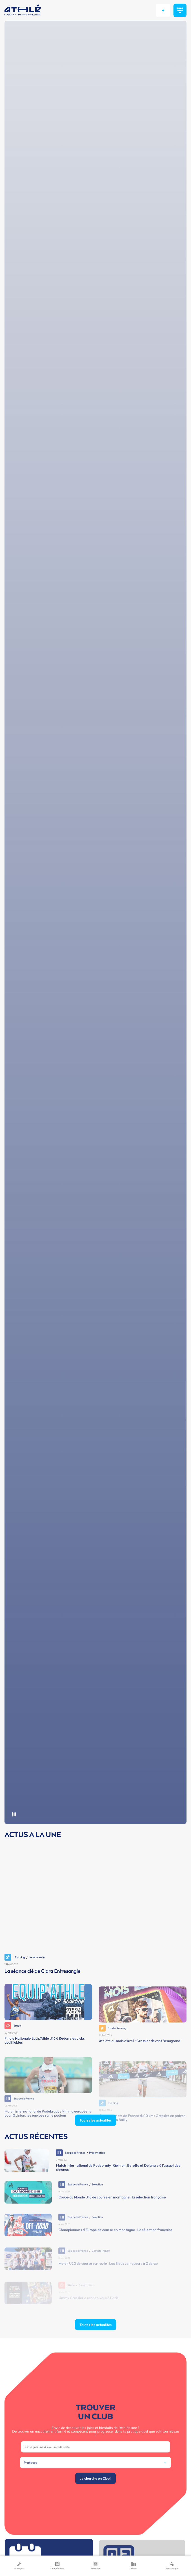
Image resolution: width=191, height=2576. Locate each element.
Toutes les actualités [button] (96, 2120)
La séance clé (36, 1957)
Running (14, 1957)
